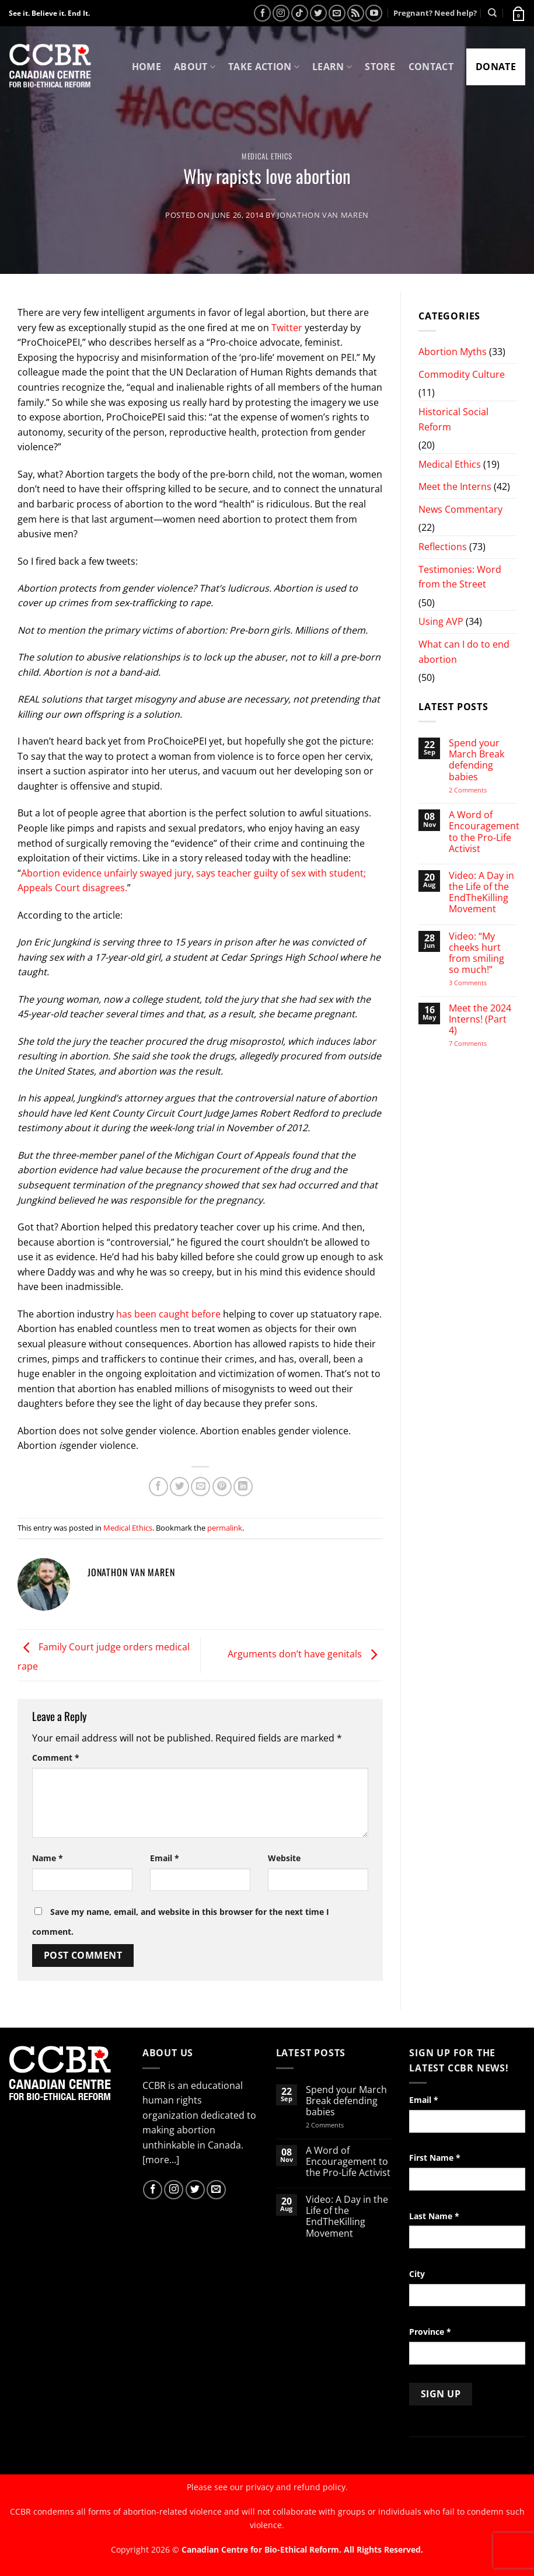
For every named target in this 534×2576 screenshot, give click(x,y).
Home (146, 66)
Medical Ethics (267, 156)
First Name (434, 2157)
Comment (55, 1757)
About (194, 66)
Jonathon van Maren (323, 215)
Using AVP (440, 621)
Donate (496, 66)
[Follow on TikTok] (299, 13)
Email (164, 1858)
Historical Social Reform (453, 419)
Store (380, 66)
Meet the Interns (454, 486)
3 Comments (478, 982)
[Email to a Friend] (200, 1486)
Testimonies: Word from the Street (459, 577)
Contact (431, 66)
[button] (517, 12)
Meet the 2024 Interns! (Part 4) (480, 1020)
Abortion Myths (452, 351)
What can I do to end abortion (463, 652)
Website (284, 1858)
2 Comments (482, 790)
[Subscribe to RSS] (355, 13)
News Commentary (460, 509)
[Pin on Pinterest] (222, 1486)
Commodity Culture (461, 374)
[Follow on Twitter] (318, 13)
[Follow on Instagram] (281, 13)
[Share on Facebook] (158, 1486)
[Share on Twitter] (179, 1486)
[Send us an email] (337, 13)
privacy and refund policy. (297, 2486)
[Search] (492, 13)
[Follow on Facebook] (262, 13)
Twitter (288, 327)
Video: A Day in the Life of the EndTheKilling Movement (481, 892)
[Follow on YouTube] (373, 13)
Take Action (263, 66)
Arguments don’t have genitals (305, 1654)
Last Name (434, 2216)
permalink (224, 1527)
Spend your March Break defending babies (476, 760)
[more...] (160, 2159)
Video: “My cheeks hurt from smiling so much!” (476, 953)
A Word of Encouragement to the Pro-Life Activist (484, 831)
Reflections (442, 546)
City (417, 2273)
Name (47, 1858)
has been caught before (168, 1314)
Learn (332, 66)
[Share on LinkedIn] (243, 1486)
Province (430, 2331)
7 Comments (479, 1043)
